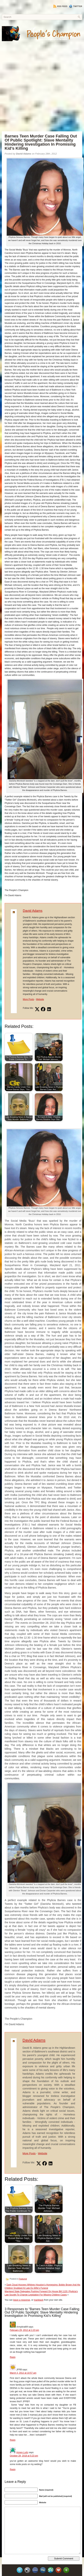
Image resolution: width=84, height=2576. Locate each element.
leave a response (21, 2300)
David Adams (32, 911)
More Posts (28, 999)
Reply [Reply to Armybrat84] (13, 2357)
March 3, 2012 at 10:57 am (23, 2373)
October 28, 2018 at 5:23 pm (24, 2455)
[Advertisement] (42, 89)
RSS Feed (60, 6)
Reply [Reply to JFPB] (13, 2440)
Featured (23, 2279)
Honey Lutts (22, 2452)
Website (40, 999)
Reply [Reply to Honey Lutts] (13, 2469)
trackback (38, 2300)
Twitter (75, 6)
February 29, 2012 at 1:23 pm (24, 2330)
